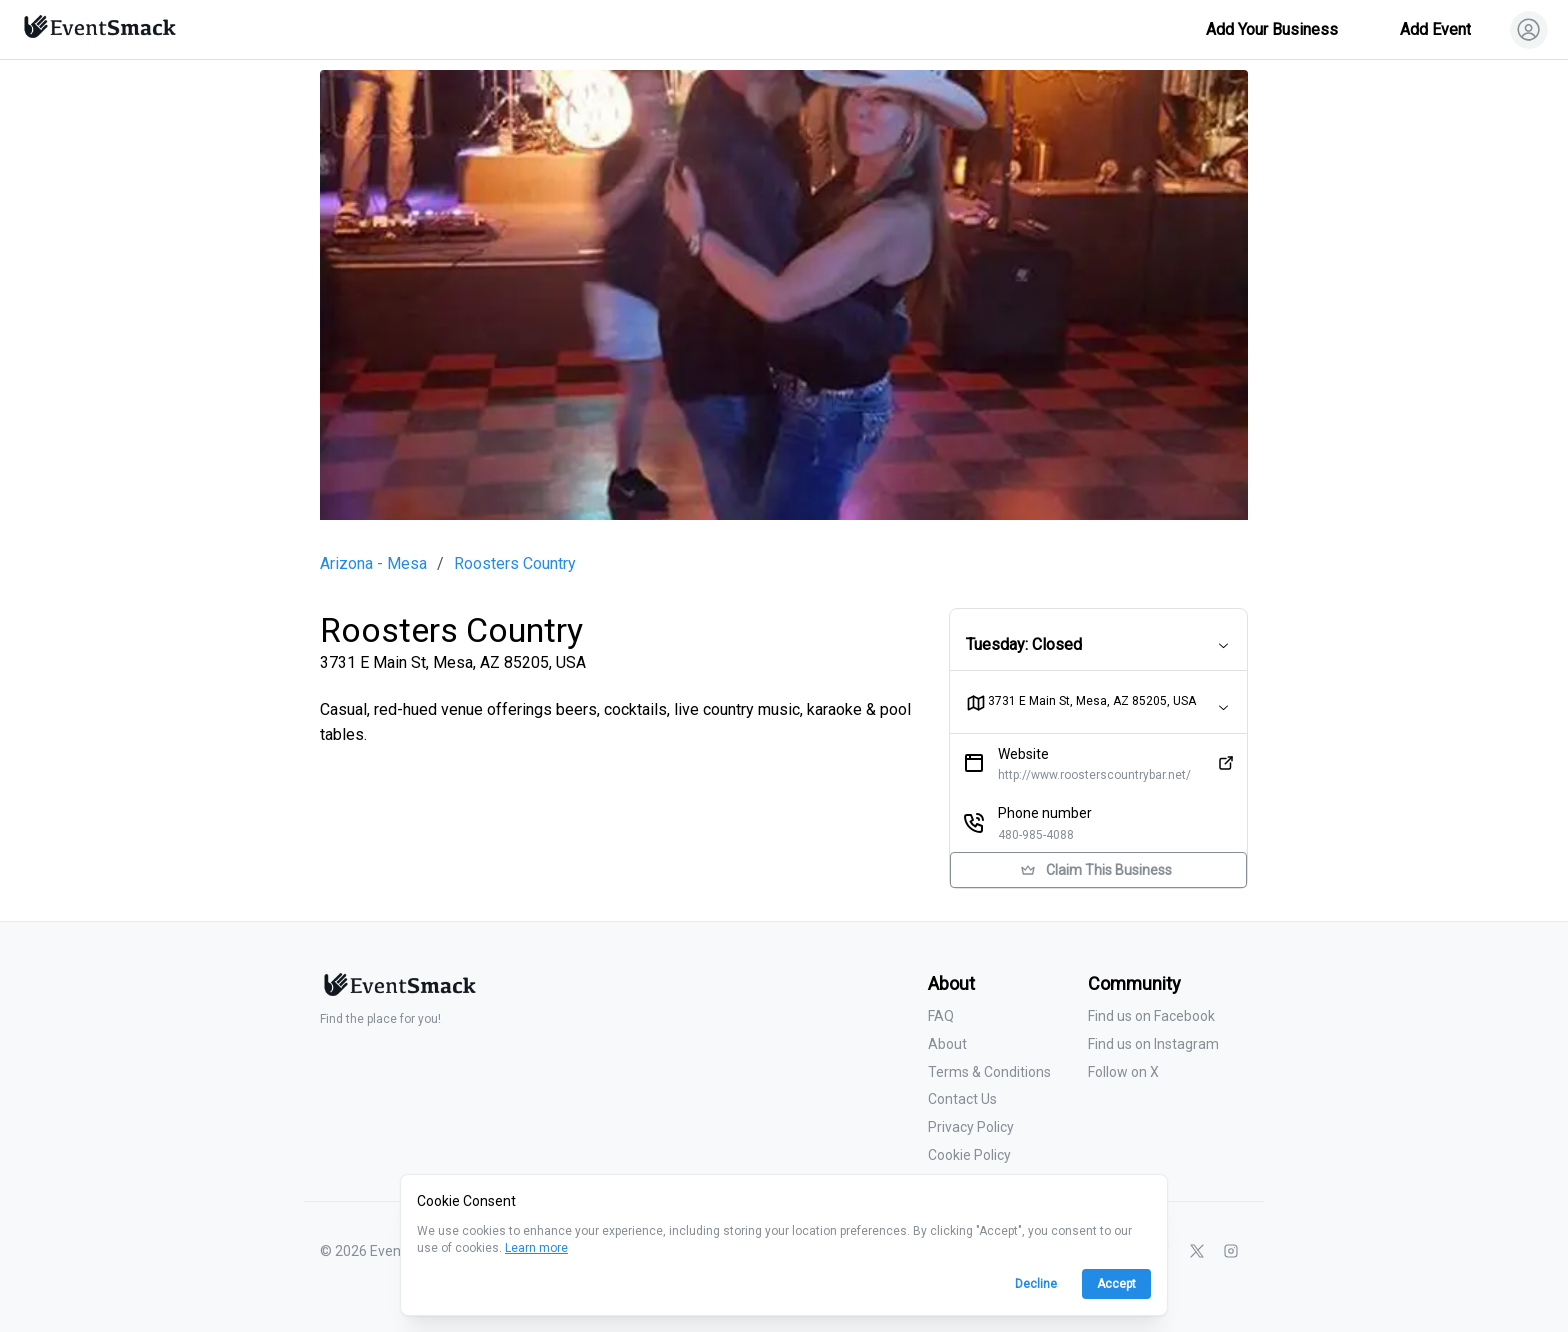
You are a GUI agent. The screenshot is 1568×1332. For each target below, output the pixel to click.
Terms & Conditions (989, 1072)
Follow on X (1123, 1072)
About (947, 1044)
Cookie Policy (969, 1155)
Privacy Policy (971, 1127)
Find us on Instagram (1153, 1044)
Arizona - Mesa (373, 564)
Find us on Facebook (1151, 1016)
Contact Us (962, 1099)
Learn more (536, 1248)
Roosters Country (515, 564)
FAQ (941, 1016)
